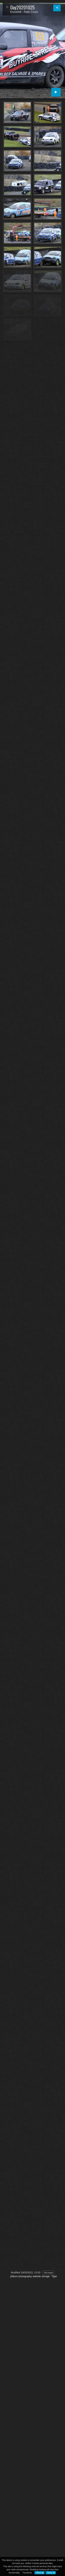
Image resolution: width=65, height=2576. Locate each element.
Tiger (54, 2523)
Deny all (51, 2572)
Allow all (40, 2572)
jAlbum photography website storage (30, 2523)
